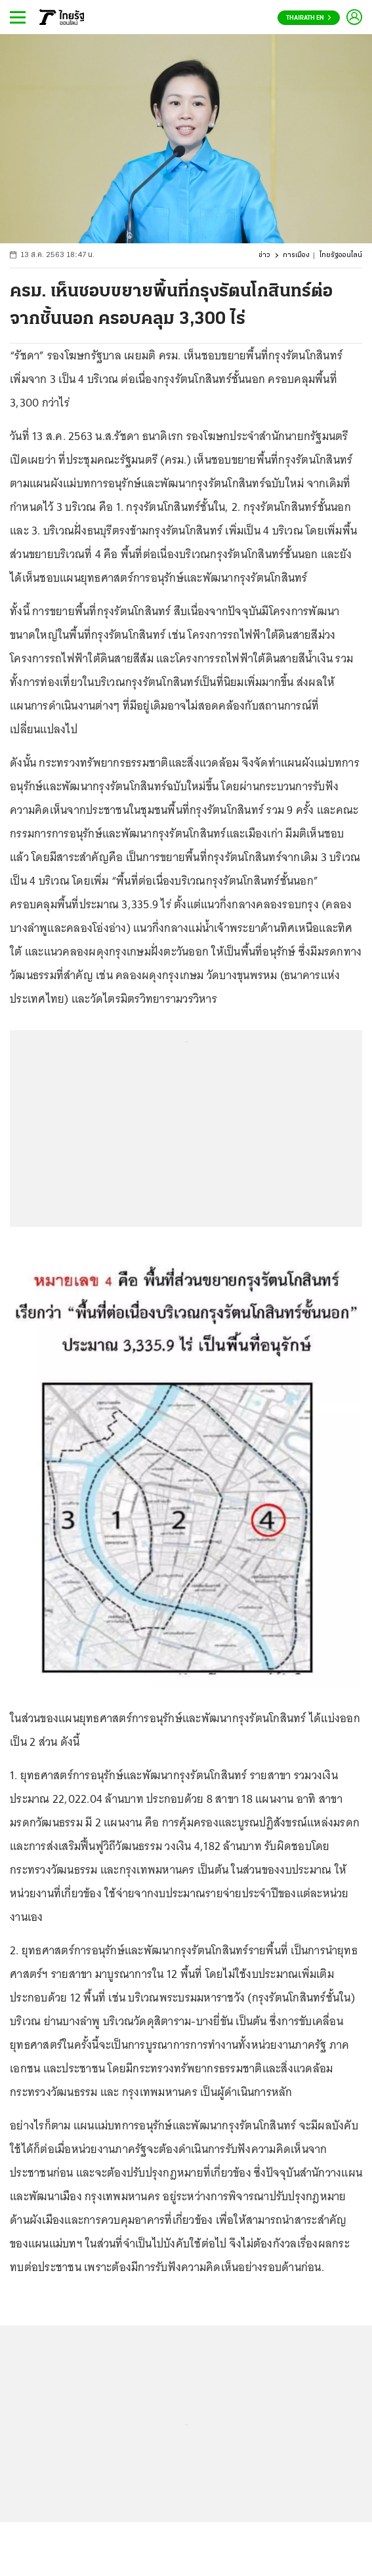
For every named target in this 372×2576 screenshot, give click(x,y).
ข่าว (264, 255)
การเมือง (296, 255)
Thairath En (308, 18)
